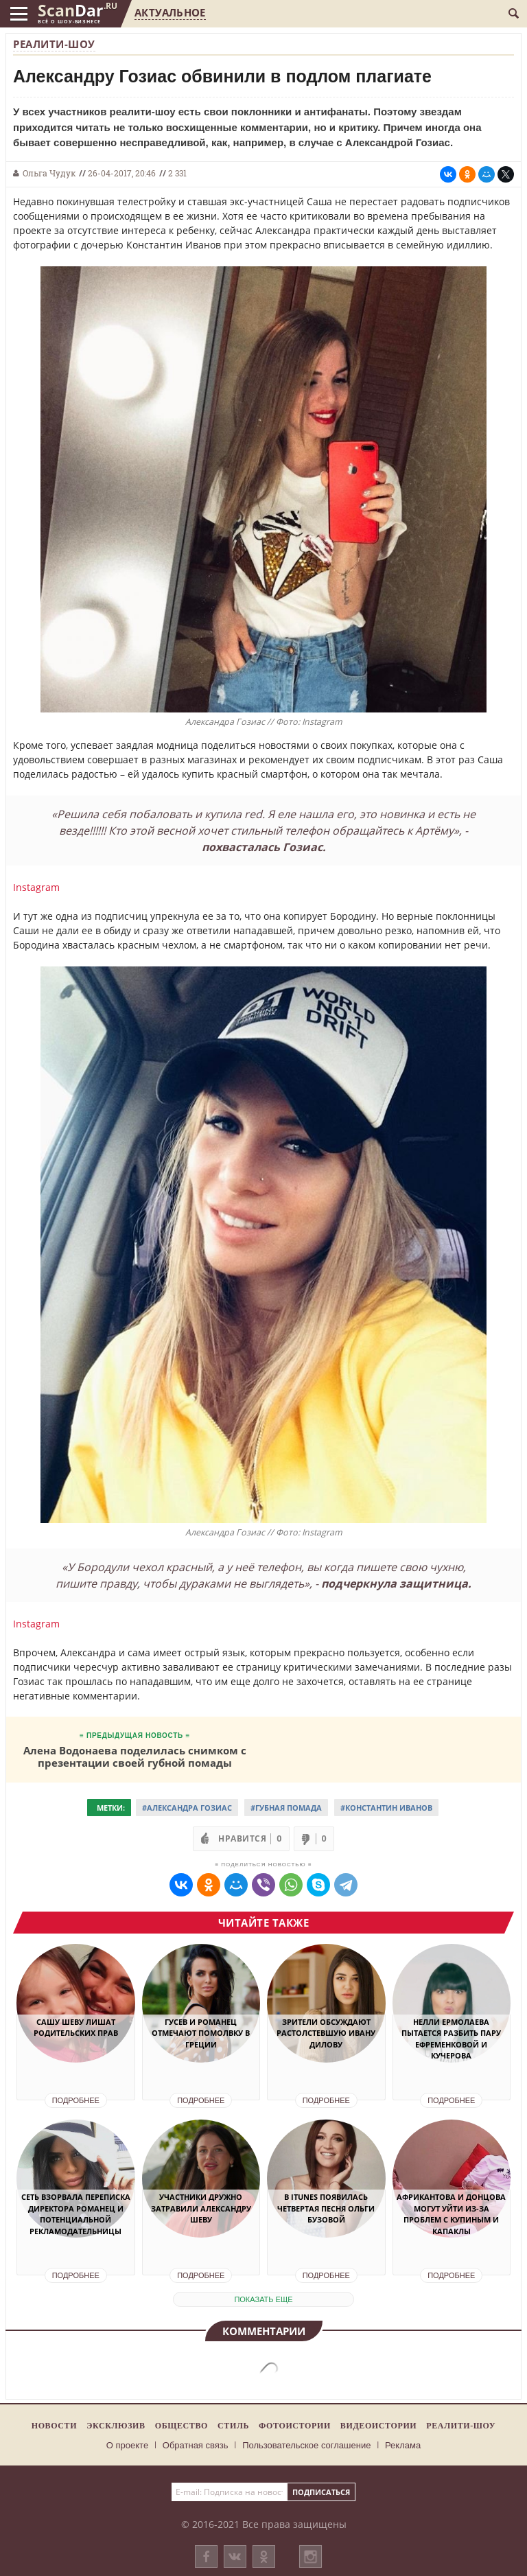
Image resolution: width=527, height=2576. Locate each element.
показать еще (263, 2299)
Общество (181, 2425)
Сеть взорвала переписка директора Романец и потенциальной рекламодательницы (75, 2214)
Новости (54, 2425)
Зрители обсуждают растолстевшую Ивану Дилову (326, 2033)
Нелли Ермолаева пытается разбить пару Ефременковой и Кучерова (451, 2039)
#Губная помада (286, 1807)
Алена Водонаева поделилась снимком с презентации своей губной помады (134, 1756)
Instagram (36, 887)
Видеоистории (378, 2425)
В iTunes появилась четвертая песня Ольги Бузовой (326, 2208)
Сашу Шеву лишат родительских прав (76, 2028)
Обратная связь (196, 2445)
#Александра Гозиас (187, 1807)
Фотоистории (295, 2425)
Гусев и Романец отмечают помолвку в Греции (201, 2033)
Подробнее (75, 2100)
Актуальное (169, 12)
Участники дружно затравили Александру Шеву (201, 2208)
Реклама (403, 2445)
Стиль (233, 2425)
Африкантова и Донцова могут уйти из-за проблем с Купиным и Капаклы (451, 2214)
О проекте (127, 2445)
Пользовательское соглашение (306, 2445)
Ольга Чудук (49, 172)
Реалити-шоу (54, 44)
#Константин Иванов (386, 1807)
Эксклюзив (115, 2425)
